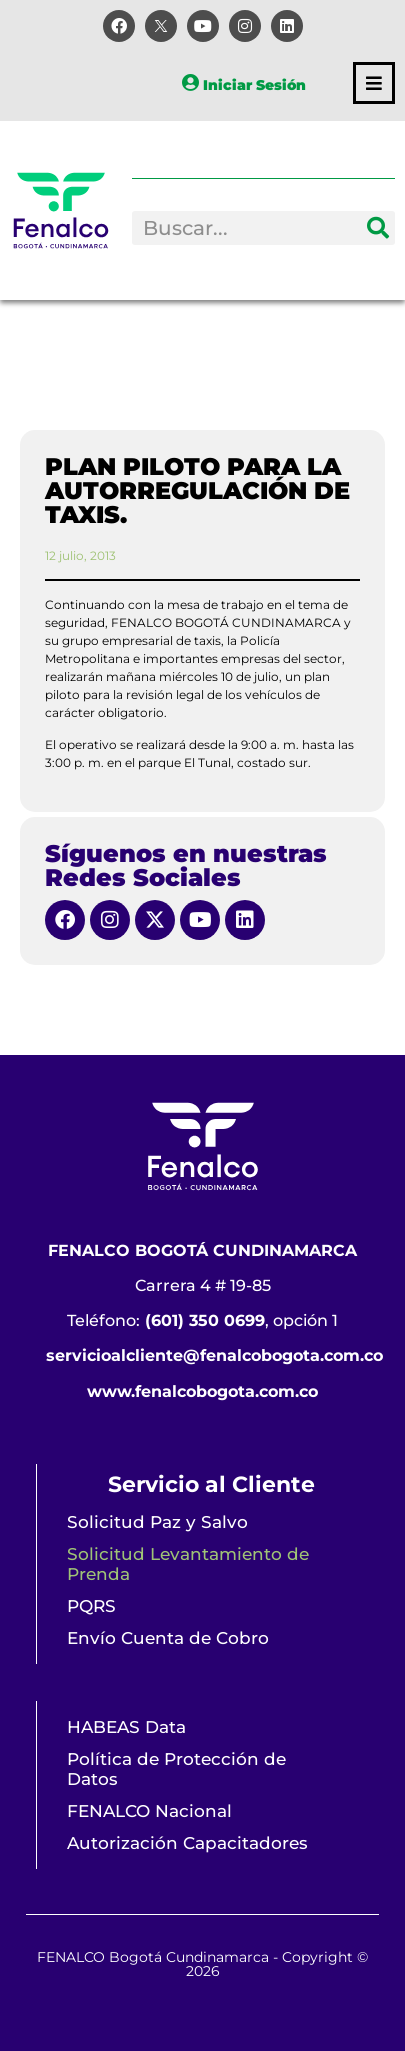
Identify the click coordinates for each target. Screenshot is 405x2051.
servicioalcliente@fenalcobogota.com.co (214, 1355)
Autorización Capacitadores (187, 1843)
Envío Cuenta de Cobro (168, 1638)
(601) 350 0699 (205, 1320)
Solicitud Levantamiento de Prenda (188, 1564)
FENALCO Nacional (149, 1811)
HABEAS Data (126, 1727)
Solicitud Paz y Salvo (157, 1522)
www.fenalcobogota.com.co (202, 1391)
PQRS (91, 1606)
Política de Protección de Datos (176, 1769)
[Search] (378, 228)
